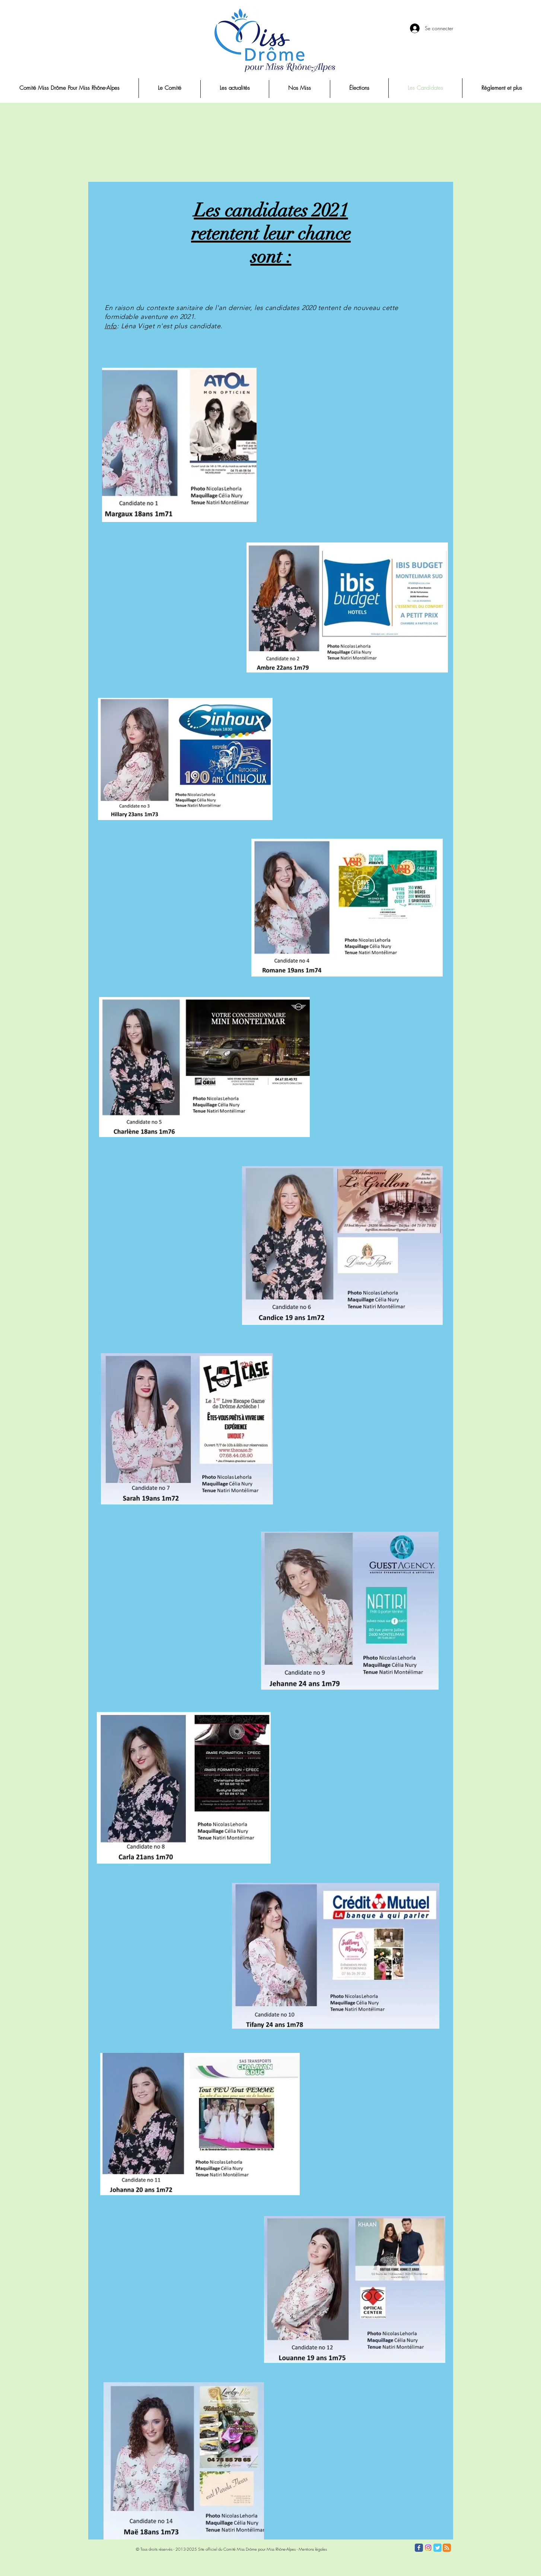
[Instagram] (428, 2548)
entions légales (314, 2549)
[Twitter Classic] (437, 2548)
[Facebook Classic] (419, 2548)
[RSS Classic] (447, 2548)
